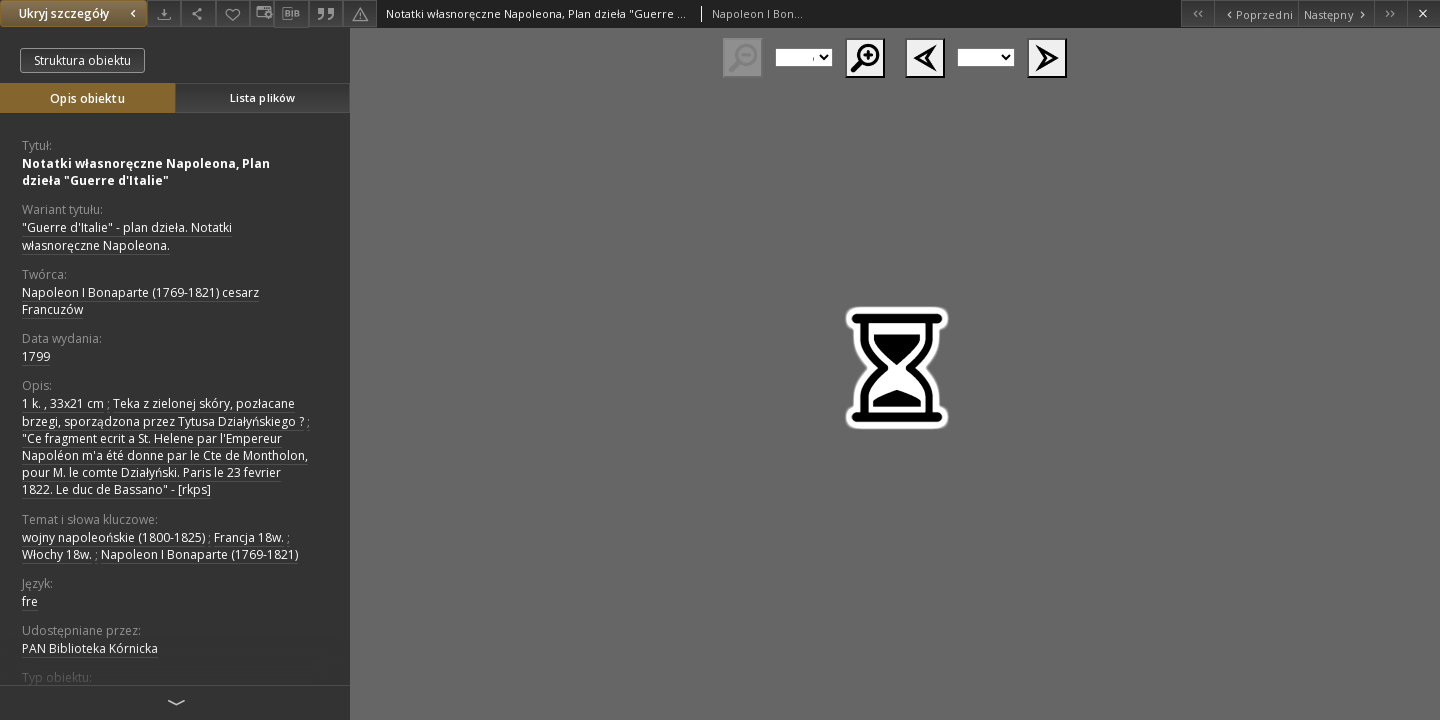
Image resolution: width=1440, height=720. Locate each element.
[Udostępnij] (198, 13)
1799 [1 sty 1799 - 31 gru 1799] (36, 356)
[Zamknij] (1423, 13)
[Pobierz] (164, 13)
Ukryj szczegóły (80, 13)
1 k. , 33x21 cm (63, 403)
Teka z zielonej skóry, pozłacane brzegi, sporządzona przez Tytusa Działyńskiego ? (163, 412)
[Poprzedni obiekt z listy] (1255, 13)
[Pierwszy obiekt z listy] (1197, 13)
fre (30, 601)
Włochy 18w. (57, 554)
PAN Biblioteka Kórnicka (90, 648)
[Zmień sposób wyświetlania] (262, 13)
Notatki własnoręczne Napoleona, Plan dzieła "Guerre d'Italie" (146, 172)
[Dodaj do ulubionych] (233, 13)
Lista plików (262, 97)
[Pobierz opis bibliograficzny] (291, 14)
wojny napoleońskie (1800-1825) (113, 537)
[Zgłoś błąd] (360, 13)
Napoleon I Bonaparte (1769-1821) (199, 554)
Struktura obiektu (82, 60)
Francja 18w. (249, 537)
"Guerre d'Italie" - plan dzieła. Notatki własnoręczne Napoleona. (127, 236)
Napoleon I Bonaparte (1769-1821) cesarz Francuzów (140, 301)
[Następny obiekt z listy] (1336, 13)
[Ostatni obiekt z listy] (1390, 13)
